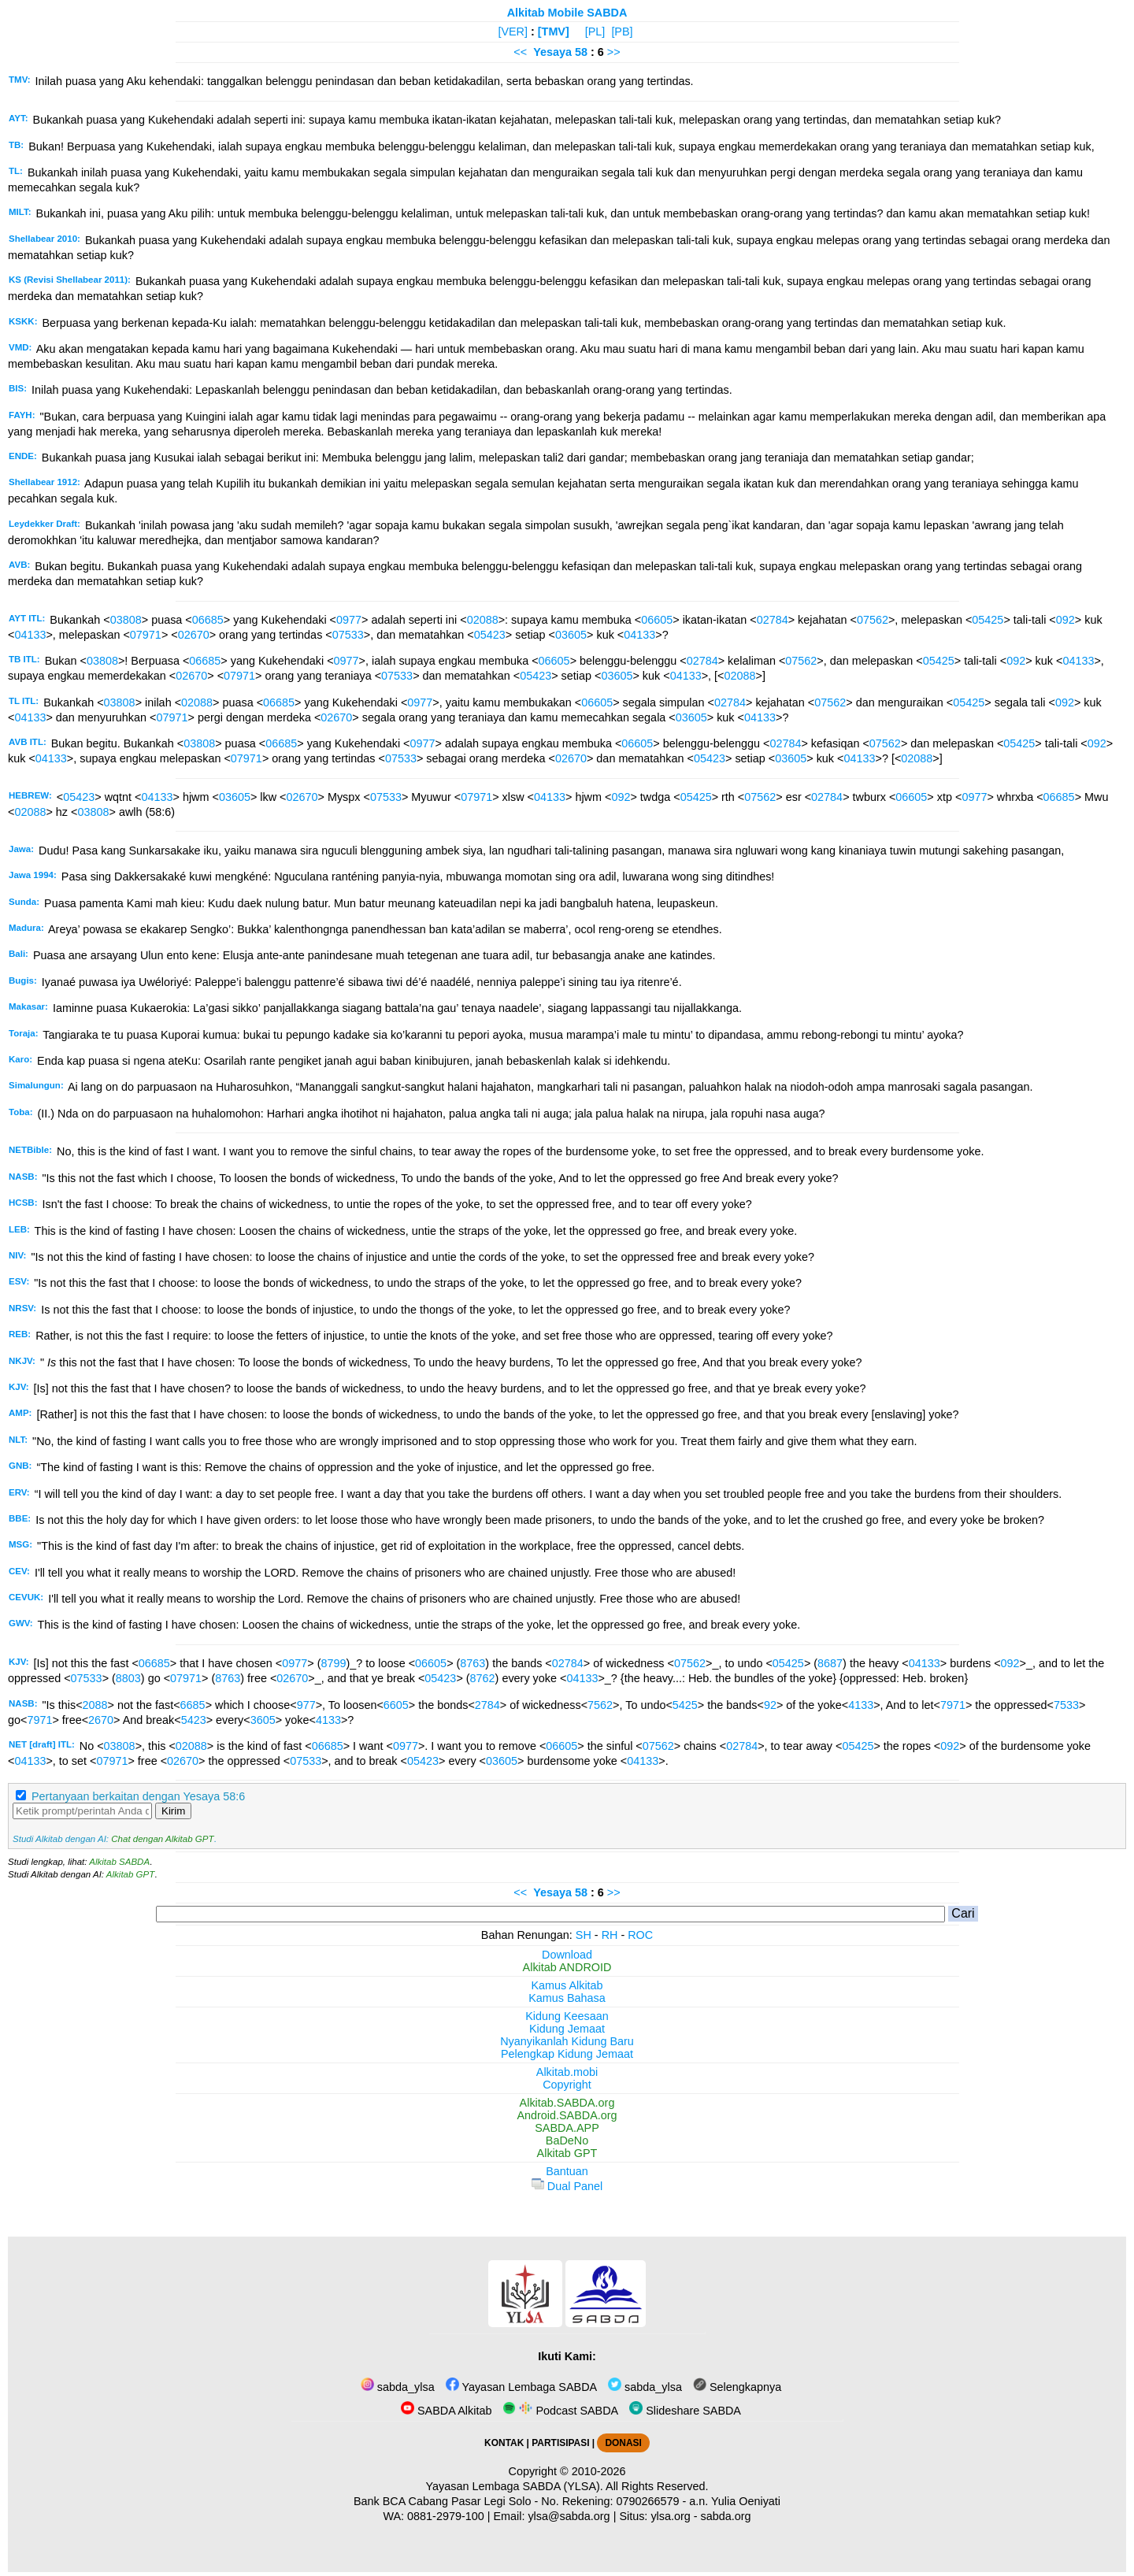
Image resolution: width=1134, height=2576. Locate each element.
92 (770, 1705)
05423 (490, 634)
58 (583, 52)
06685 (208, 619)
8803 (128, 1678)
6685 (193, 1705)
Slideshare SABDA (685, 2410)
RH (610, 1935)
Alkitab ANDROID (567, 1967)
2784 (487, 1705)
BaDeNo (567, 2140)
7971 (952, 1705)
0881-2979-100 (445, 2516)
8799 (333, 1663)
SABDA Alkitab (446, 2410)
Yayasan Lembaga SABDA (521, 2387)
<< (520, 52)
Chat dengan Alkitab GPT (162, 1839)
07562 (872, 619)
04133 (30, 634)
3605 (263, 1720)
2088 (95, 1705)
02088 (482, 619)
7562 (600, 1705)
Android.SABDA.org (567, 2115)
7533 (1066, 1705)
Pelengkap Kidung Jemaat (567, 2054)
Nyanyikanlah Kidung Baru (567, 2041)
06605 (657, 619)
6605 (396, 1705)
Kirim (173, 1811)
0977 (348, 619)
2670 (100, 1720)
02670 (193, 634)
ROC (640, 1935)
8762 (482, 1678)
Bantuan (567, 2171)
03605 (571, 634)
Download (567, 1954)
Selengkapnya (737, 2387)
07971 (145, 634)
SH (583, 1935)
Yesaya (552, 52)
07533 (348, 634)
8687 (830, 1663)
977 (306, 1705)
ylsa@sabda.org (569, 2516)
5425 (685, 1705)
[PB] (621, 31)
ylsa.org (670, 2516)
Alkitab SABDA (119, 1861)
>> (614, 52)
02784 (772, 619)
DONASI (623, 2442)
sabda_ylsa (398, 2387)
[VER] (513, 31)
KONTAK (504, 2442)
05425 (987, 619)
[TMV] (553, 31)
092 (1065, 619)
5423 (193, 1720)
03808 (126, 619)
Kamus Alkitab (566, 1985)
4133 (860, 1705)
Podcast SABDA (560, 2410)
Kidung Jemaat (567, 2028)
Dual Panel (567, 2186)
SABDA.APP (567, 2128)
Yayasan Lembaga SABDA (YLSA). (514, 2486)
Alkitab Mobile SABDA (567, 12)
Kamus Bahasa (567, 1998)
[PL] (595, 31)
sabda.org (726, 2516)
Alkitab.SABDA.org (567, 2102)
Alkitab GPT (130, 1874)
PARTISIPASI (560, 2442)
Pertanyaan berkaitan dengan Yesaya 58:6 (138, 1796)
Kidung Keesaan (567, 2016)
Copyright (567, 2084)
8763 (472, 1663)
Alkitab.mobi (567, 2072)
